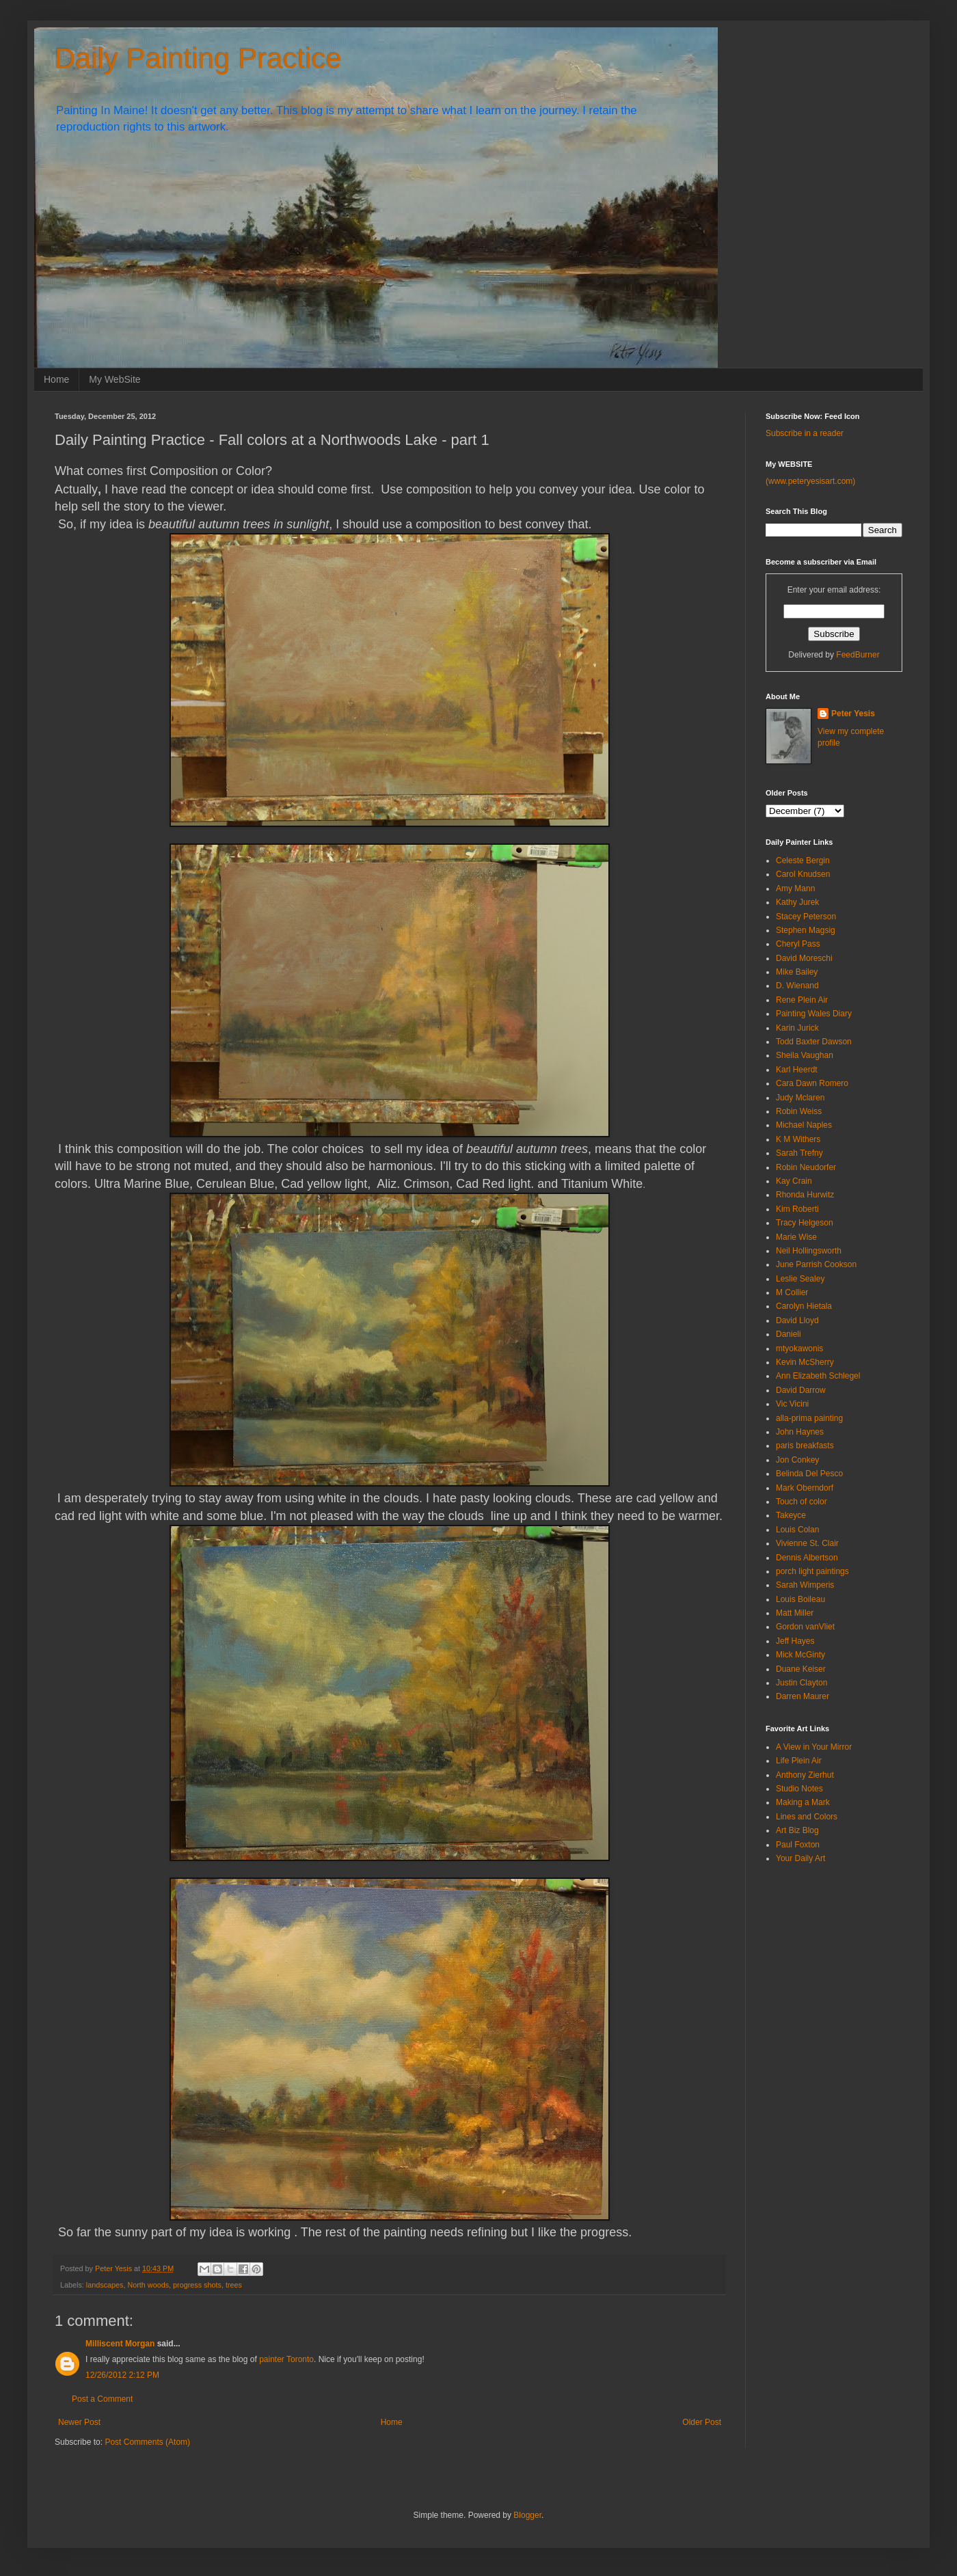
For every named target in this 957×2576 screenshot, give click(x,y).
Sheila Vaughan (804, 1055)
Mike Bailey (797, 972)
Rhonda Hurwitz (805, 1194)
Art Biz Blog (797, 1830)
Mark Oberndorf (804, 1488)
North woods (148, 2285)
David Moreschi (804, 958)
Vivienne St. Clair (807, 1543)
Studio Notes (799, 1788)
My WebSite (114, 379)
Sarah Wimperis (805, 1585)
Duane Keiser (801, 1669)
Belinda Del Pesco (809, 1473)
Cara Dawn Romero (812, 1083)
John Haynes (800, 1432)
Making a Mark (803, 1802)
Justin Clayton (801, 1682)
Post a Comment (102, 2399)
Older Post (701, 2422)
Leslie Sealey (800, 1279)
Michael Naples (804, 1125)
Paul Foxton (798, 1844)
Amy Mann (795, 888)
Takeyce (791, 1515)
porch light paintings (812, 1571)
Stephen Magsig (805, 930)
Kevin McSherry (805, 1362)
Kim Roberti (797, 1209)
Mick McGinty (800, 1654)
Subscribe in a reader (805, 433)
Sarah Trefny (799, 1153)
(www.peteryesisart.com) (810, 481)
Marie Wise (796, 1237)
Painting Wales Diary (814, 1013)
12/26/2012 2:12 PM (122, 2375)
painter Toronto (286, 2359)
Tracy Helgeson (804, 1223)
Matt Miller (794, 1613)
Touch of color (801, 1501)
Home (56, 379)
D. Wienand (797, 985)
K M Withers (798, 1139)
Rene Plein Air (802, 1000)
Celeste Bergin (803, 860)
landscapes (105, 2285)
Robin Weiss (799, 1111)
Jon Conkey (797, 1460)
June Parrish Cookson (816, 1264)
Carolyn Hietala (804, 1306)
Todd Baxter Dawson (814, 1041)
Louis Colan (797, 1529)
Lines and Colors (806, 1816)
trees (234, 2285)
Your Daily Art (800, 1858)
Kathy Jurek (797, 902)
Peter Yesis (853, 713)
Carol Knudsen (803, 874)
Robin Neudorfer (806, 1167)
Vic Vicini (792, 1404)
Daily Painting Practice (198, 58)
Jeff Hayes (795, 1641)
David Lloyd (797, 1320)
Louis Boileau (800, 1599)
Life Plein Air (799, 1760)
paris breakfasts (805, 1445)
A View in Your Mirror (814, 1747)
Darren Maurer (802, 1696)
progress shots (197, 2285)
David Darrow (801, 1390)
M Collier (792, 1292)
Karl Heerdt (797, 1069)
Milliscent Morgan (119, 2343)
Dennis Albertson (807, 1557)
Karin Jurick (797, 1028)
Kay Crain (794, 1181)
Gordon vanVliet (805, 1626)
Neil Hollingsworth (808, 1251)
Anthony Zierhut (805, 1775)
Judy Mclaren (800, 1097)
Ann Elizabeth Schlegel (818, 1376)
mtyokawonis (799, 1348)
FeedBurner (857, 655)
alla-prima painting (809, 1418)
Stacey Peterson (806, 916)
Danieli (788, 1334)
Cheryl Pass (798, 944)
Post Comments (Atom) (147, 2442)
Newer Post (79, 2422)
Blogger (527, 2515)
